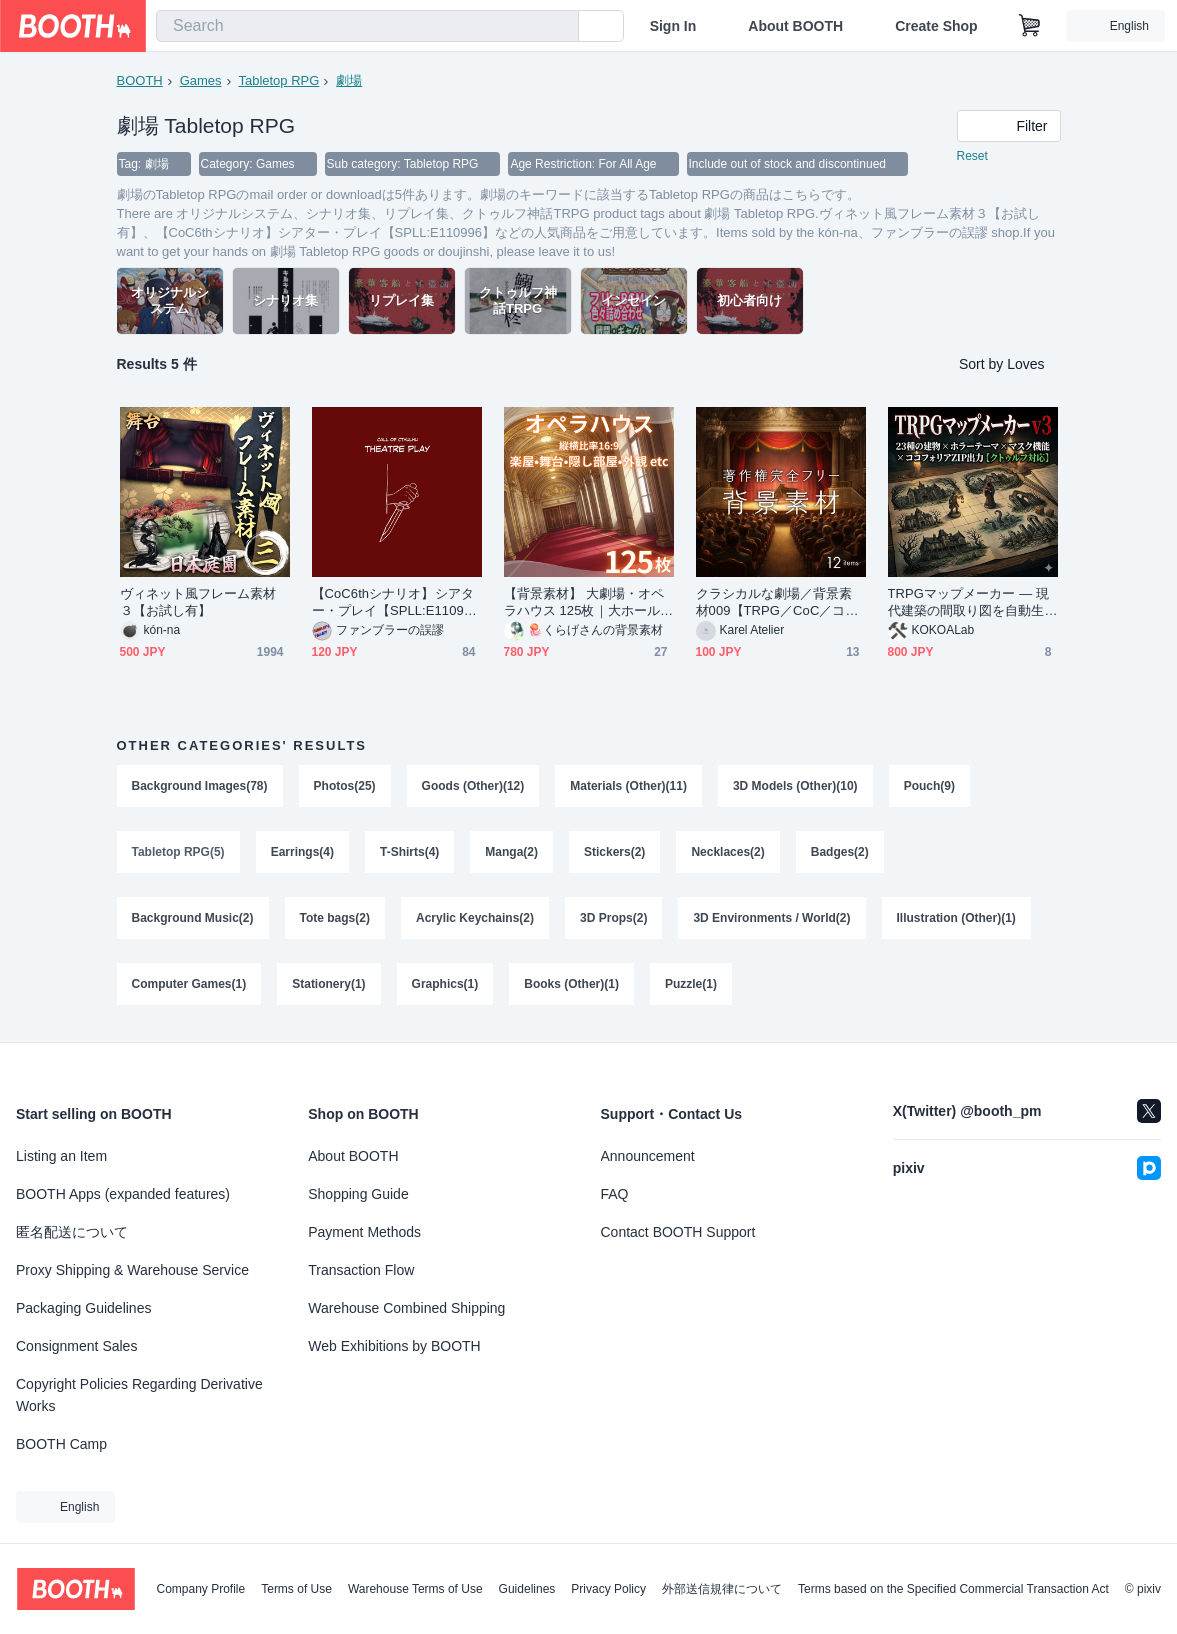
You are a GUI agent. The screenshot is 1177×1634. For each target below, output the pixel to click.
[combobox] (367, 26)
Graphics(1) (445, 984)
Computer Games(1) (189, 984)
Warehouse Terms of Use (415, 1589)
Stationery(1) (328, 984)
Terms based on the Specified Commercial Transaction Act (953, 1589)
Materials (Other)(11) (628, 786)
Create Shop (936, 26)
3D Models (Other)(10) (795, 786)
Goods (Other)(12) (473, 786)
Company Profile (200, 1589)
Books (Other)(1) (571, 984)
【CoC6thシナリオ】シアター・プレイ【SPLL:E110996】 (393, 602)
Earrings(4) (302, 852)
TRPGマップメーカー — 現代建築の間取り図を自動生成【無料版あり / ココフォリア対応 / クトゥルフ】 (972, 602)
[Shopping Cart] (1030, 26)
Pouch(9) (929, 786)
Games (201, 80)
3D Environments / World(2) (771, 918)
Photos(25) (345, 786)
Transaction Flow (361, 1270)
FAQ (615, 1194)
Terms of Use (296, 1589)
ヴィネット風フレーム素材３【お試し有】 (198, 602)
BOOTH (140, 80)
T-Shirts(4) (409, 852)
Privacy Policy (608, 1589)
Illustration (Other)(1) (956, 918)
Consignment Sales (76, 1346)
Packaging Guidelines (83, 1308)
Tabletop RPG (278, 80)
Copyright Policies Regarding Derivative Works (139, 1395)
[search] (559, 27)
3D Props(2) (613, 918)
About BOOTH (795, 26)
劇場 (349, 80)
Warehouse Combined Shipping (406, 1308)
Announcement (648, 1156)
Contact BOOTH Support (678, 1232)
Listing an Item (61, 1156)
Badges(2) (840, 852)
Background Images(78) (200, 786)
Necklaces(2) (727, 852)
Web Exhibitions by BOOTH (394, 1346)
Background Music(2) (193, 918)
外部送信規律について (722, 1589)
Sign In (673, 26)
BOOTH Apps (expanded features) (123, 1194)
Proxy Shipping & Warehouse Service (132, 1270)
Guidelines (527, 1589)
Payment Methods (364, 1232)
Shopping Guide (358, 1194)
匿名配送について (72, 1232)
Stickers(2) (614, 852)
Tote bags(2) (335, 918)
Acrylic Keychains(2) (475, 918)
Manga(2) (511, 852)
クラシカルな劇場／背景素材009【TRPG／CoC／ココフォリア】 (777, 602)
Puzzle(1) (691, 984)
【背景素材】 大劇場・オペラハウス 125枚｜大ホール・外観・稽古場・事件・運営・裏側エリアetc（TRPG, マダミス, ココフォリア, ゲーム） (589, 602)
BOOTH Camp (61, 1444)
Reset (972, 156)
